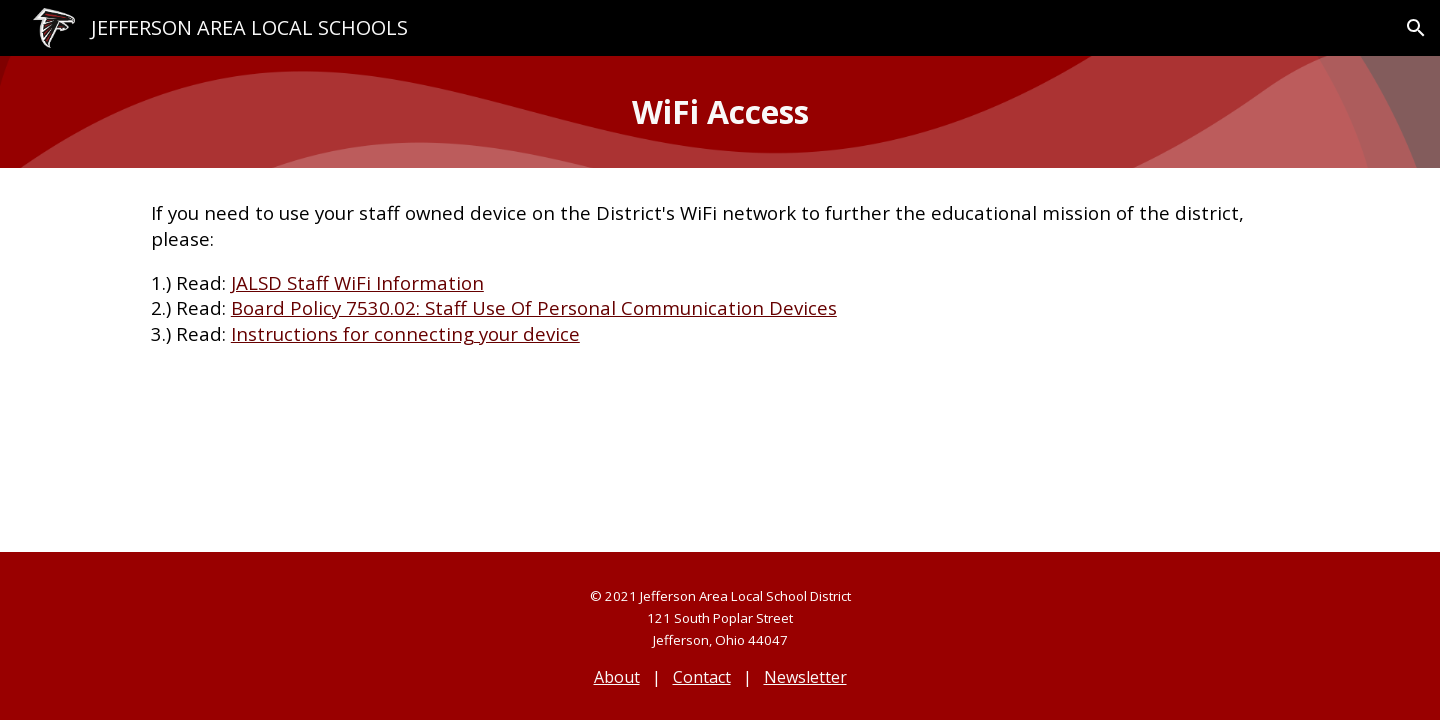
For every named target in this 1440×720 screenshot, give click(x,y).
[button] (1416, 28)
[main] (720, 112)
